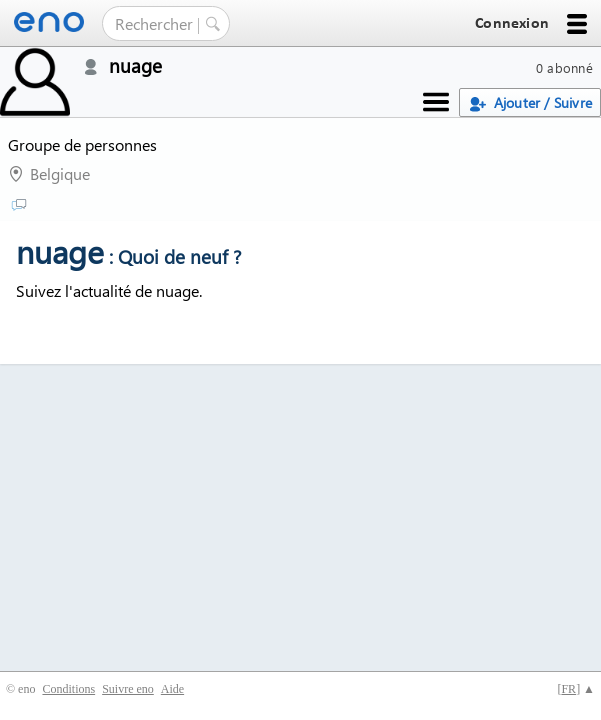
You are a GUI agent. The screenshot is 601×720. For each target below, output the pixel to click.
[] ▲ (576, 689)
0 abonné (564, 67)
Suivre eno (128, 689)
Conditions (68, 689)
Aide (172, 689)
